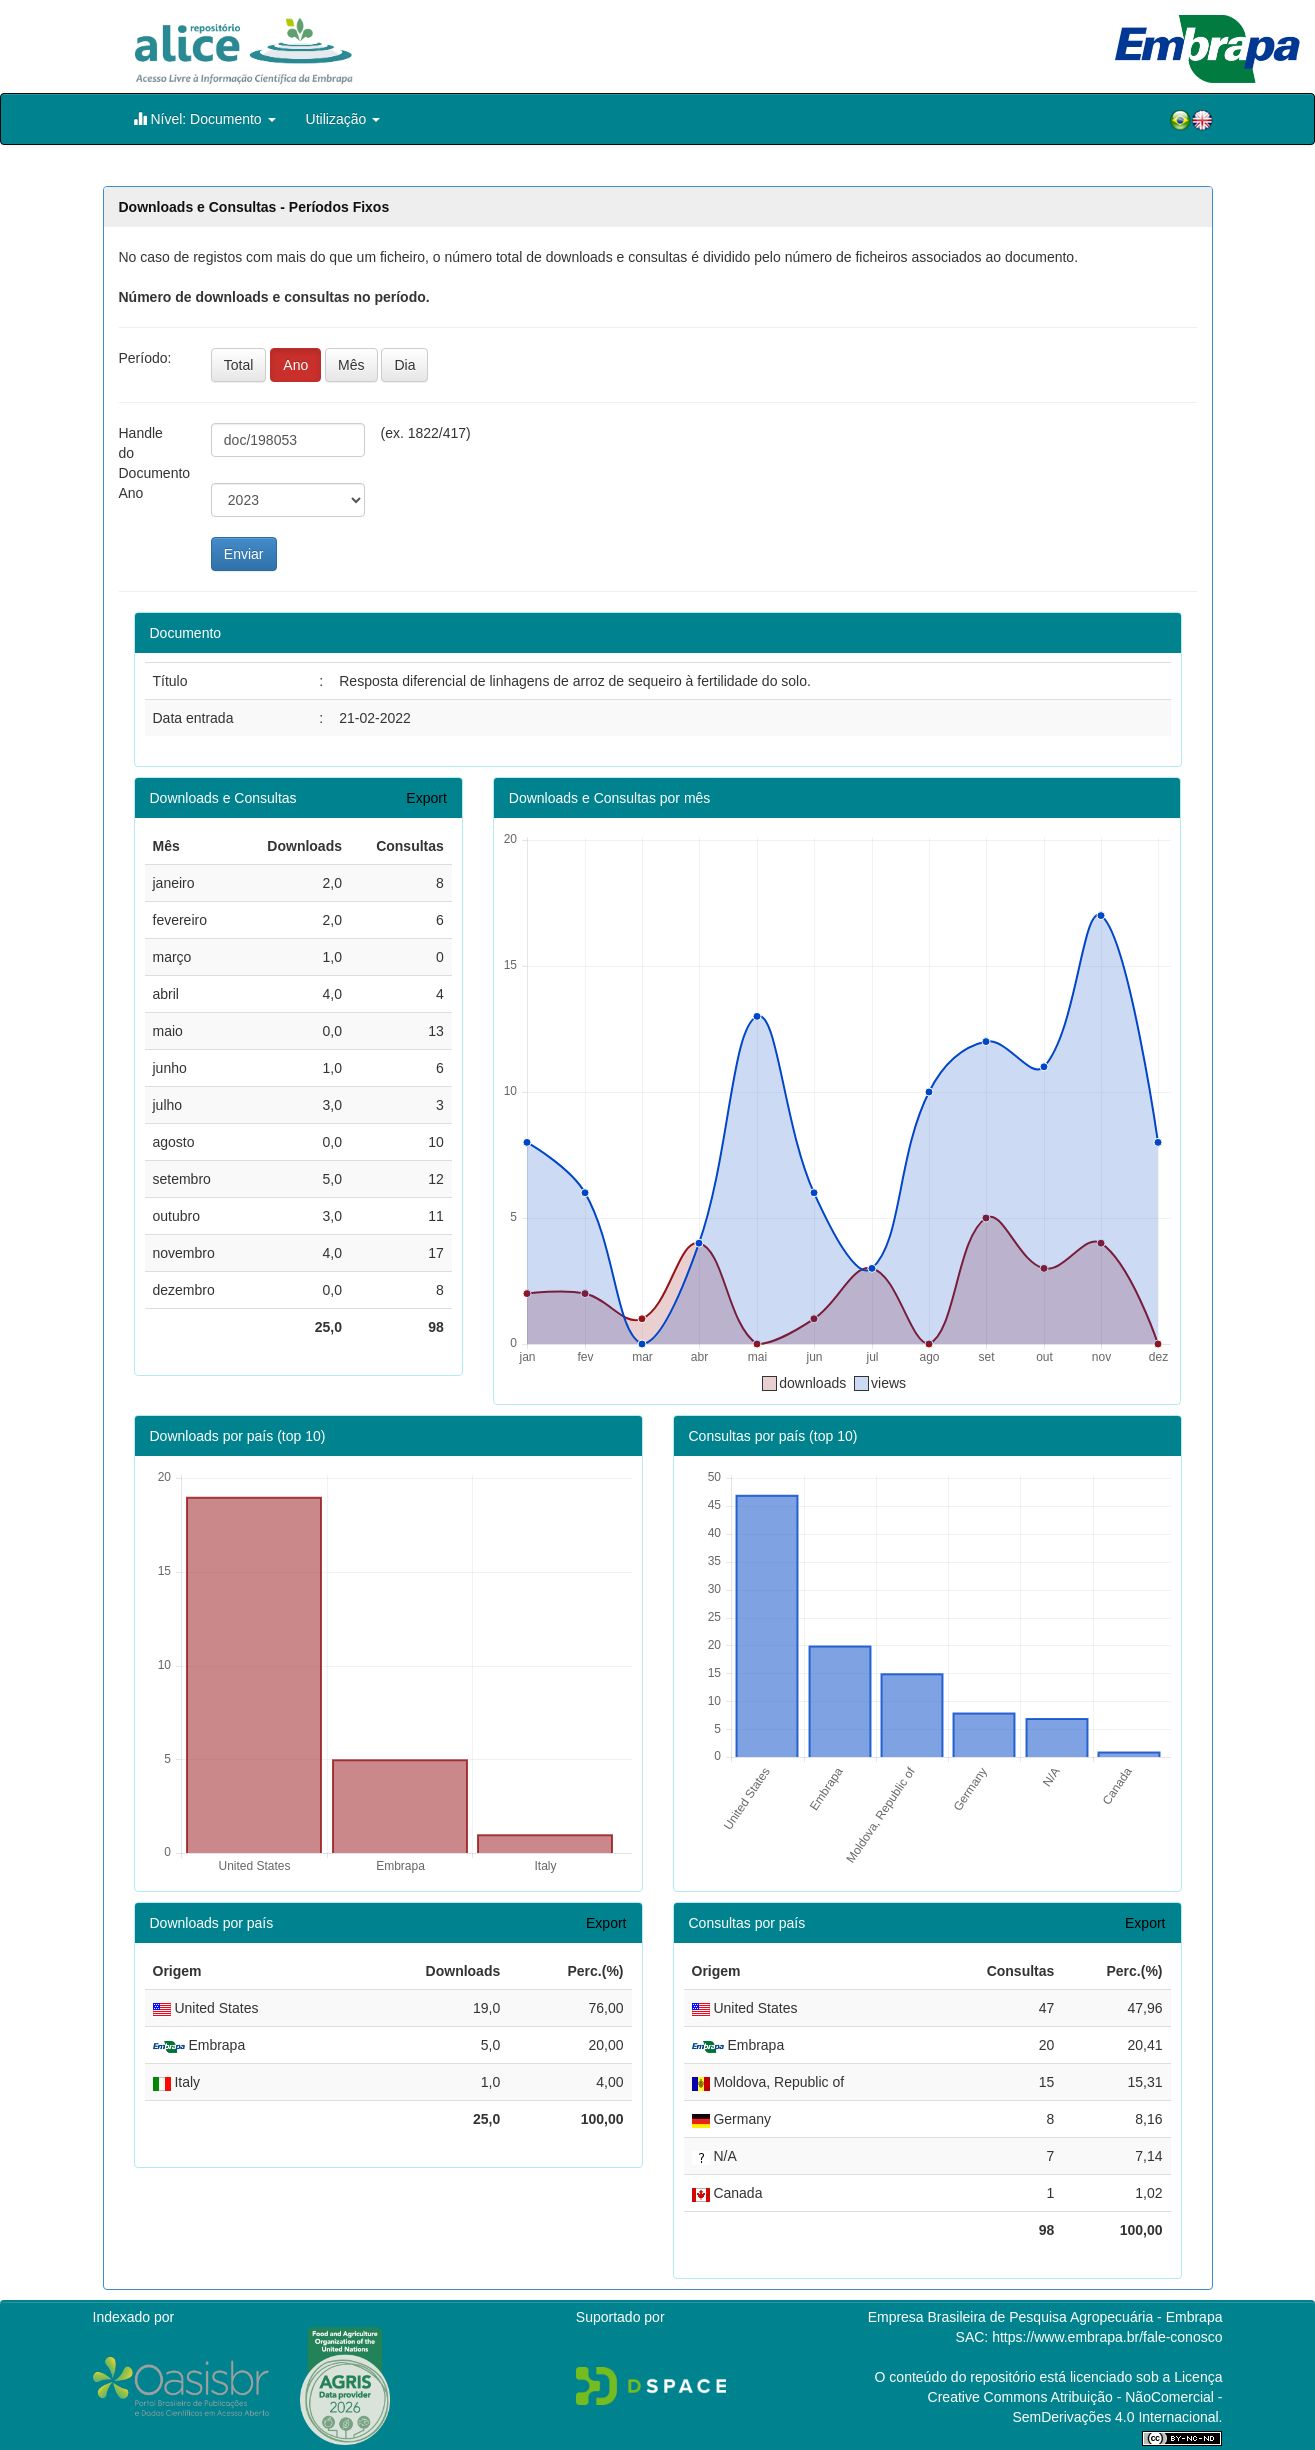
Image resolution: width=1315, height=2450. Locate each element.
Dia (404, 365)
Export (426, 798)
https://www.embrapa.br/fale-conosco (1107, 2337)
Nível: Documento (204, 118)
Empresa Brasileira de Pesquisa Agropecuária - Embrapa (1045, 2317)
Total (239, 365)
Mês (351, 365)
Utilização (343, 119)
